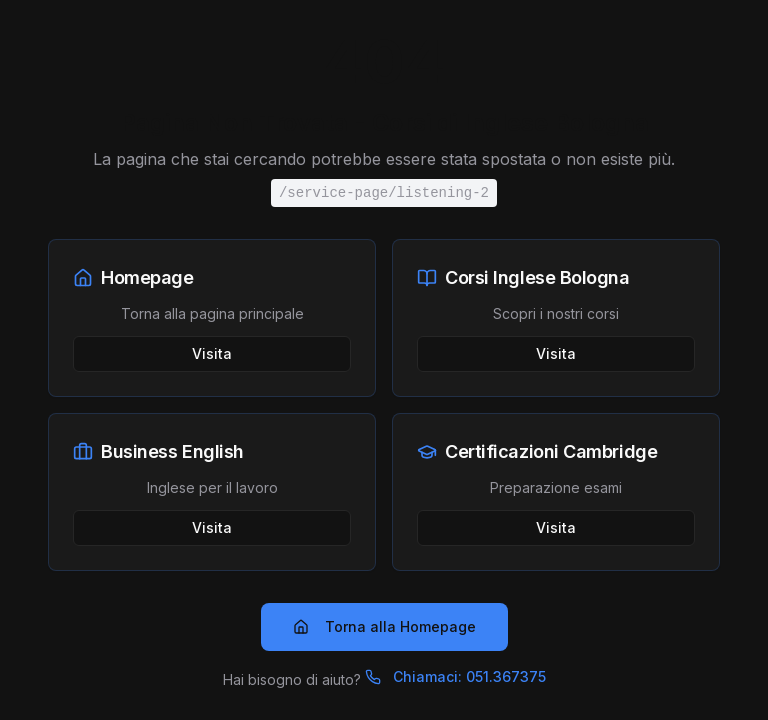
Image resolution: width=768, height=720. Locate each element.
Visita (212, 353)
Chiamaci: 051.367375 (455, 676)
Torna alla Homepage (384, 626)
